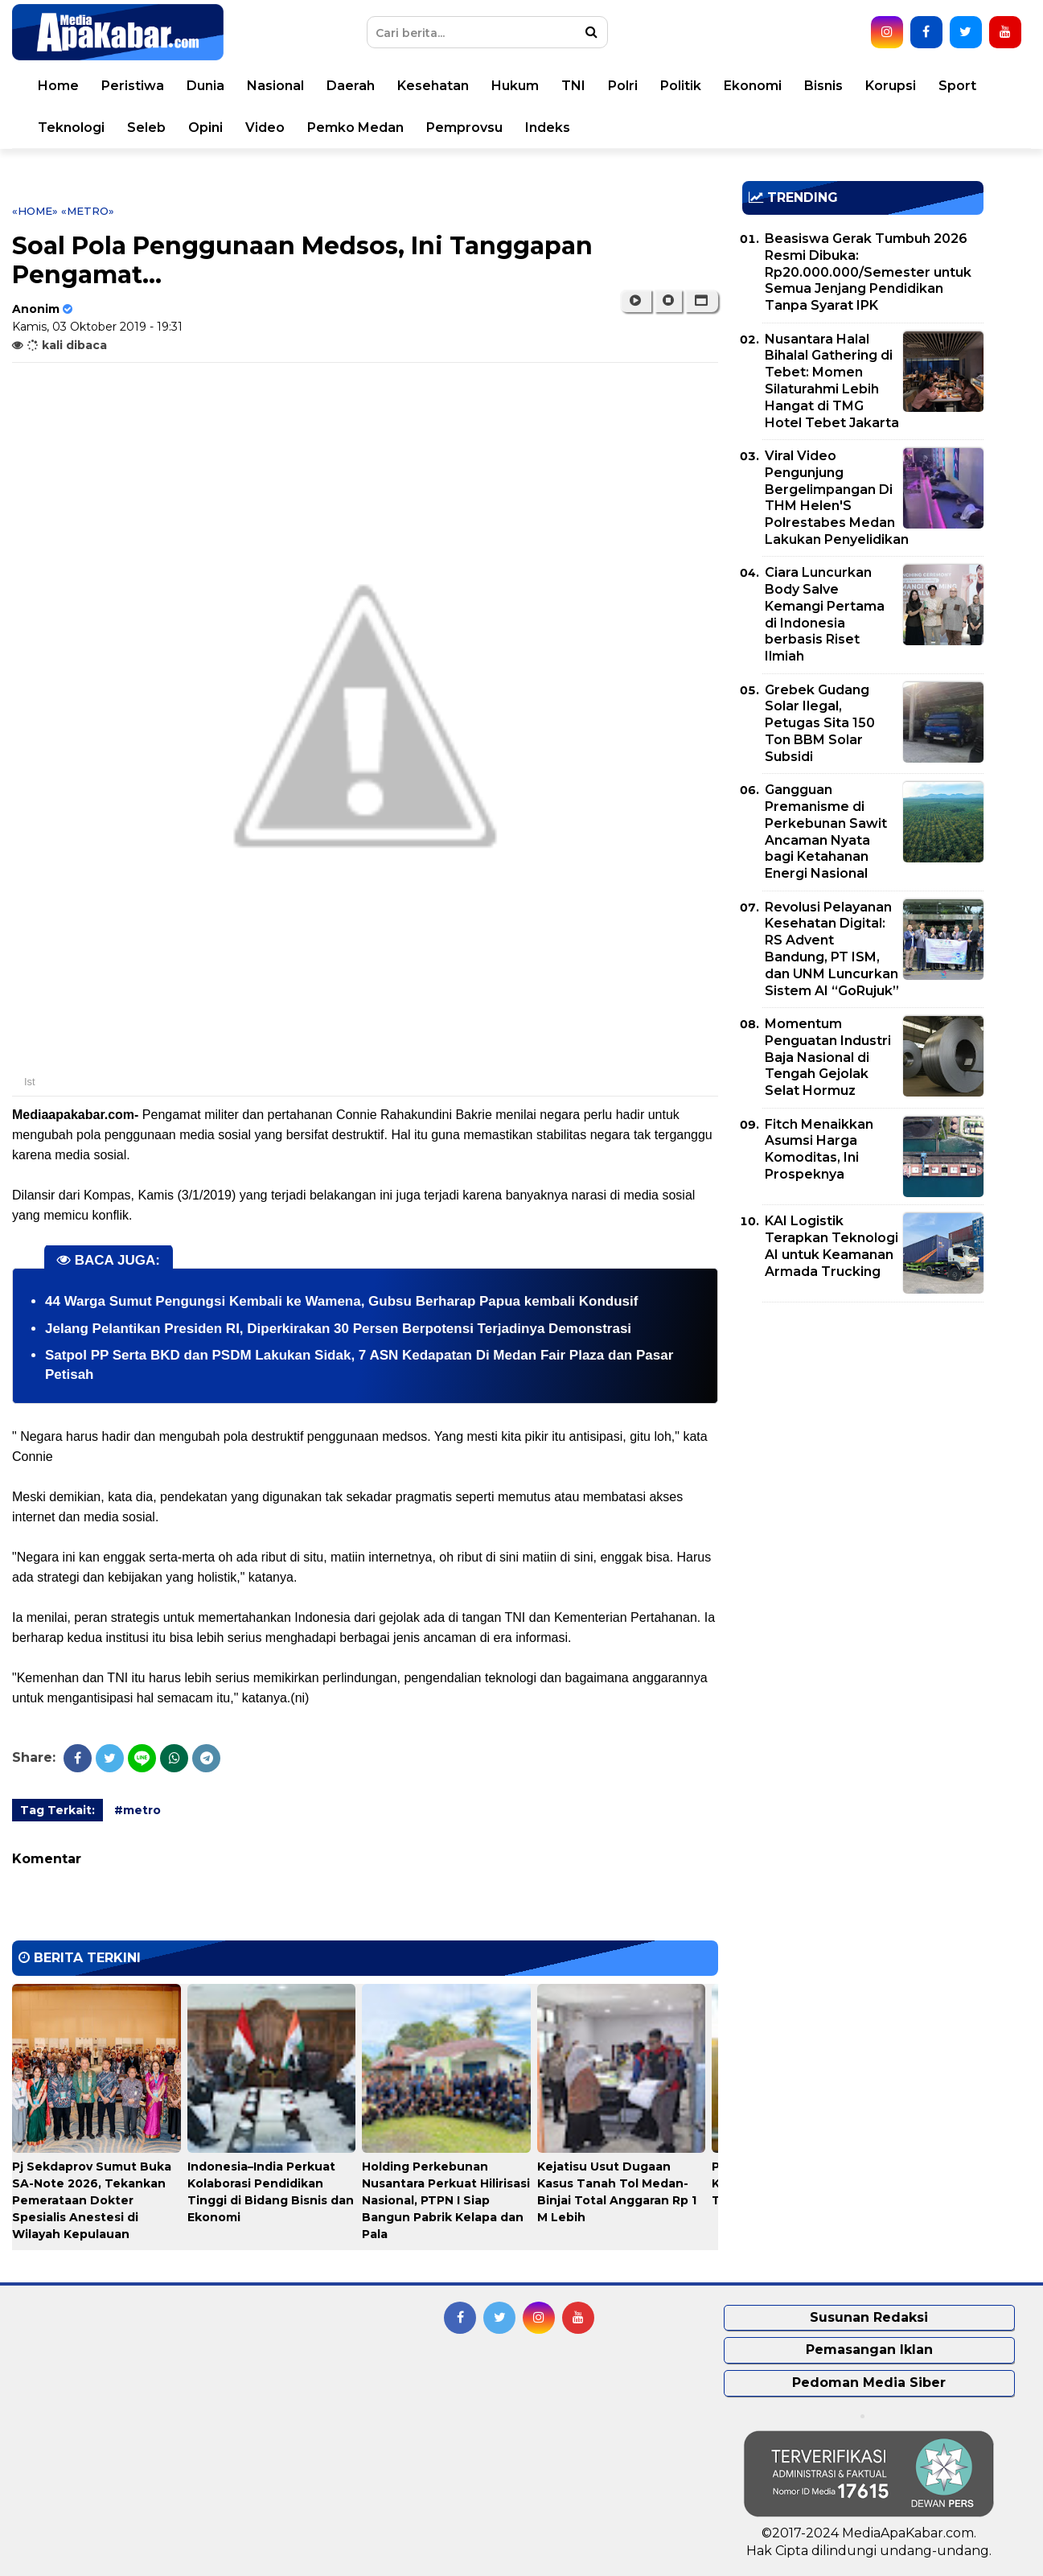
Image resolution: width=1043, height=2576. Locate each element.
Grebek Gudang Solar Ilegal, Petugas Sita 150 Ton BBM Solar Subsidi (820, 723)
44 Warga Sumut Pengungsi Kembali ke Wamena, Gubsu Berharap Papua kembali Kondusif (341, 1301)
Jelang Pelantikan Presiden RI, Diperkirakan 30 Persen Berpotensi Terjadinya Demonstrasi (338, 1328)
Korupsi (890, 85)
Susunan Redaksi (869, 2317)
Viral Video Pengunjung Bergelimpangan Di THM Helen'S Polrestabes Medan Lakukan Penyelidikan (837, 497)
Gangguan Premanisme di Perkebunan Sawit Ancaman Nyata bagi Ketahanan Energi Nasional (826, 831)
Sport (957, 85)
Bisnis (823, 85)
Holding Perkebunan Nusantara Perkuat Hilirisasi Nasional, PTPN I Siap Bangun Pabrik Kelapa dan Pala (446, 2200)
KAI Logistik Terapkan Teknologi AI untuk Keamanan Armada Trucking (831, 1245)
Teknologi (71, 127)
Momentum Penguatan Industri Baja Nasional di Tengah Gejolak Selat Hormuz (828, 1057)
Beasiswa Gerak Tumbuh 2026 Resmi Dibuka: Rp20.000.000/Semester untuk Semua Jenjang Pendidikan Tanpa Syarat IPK (868, 272)
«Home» (35, 210)
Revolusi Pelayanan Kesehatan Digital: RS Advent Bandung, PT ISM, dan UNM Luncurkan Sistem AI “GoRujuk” (832, 948)
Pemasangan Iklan (869, 2349)
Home (58, 85)
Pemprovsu (464, 127)
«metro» (87, 210)
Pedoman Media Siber (869, 2382)
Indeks (547, 127)
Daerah (350, 85)
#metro (137, 1810)
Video (265, 127)
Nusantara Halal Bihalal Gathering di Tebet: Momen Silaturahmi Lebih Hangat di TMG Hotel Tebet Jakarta (832, 380)
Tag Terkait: (57, 1810)
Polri (623, 85)
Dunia (205, 85)
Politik (680, 85)
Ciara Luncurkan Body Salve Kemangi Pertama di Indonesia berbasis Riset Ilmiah (825, 614)
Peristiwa (132, 85)
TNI (573, 85)
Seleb (146, 127)
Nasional (275, 85)
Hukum (515, 85)
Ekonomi (753, 85)
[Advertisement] (862, 1427)
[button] (701, 301)
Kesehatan (433, 85)
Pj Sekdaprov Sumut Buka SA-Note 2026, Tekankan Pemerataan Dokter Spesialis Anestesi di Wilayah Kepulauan (91, 2200)
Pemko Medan (355, 127)
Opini (205, 127)
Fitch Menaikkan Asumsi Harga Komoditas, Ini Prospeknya (819, 1149)
